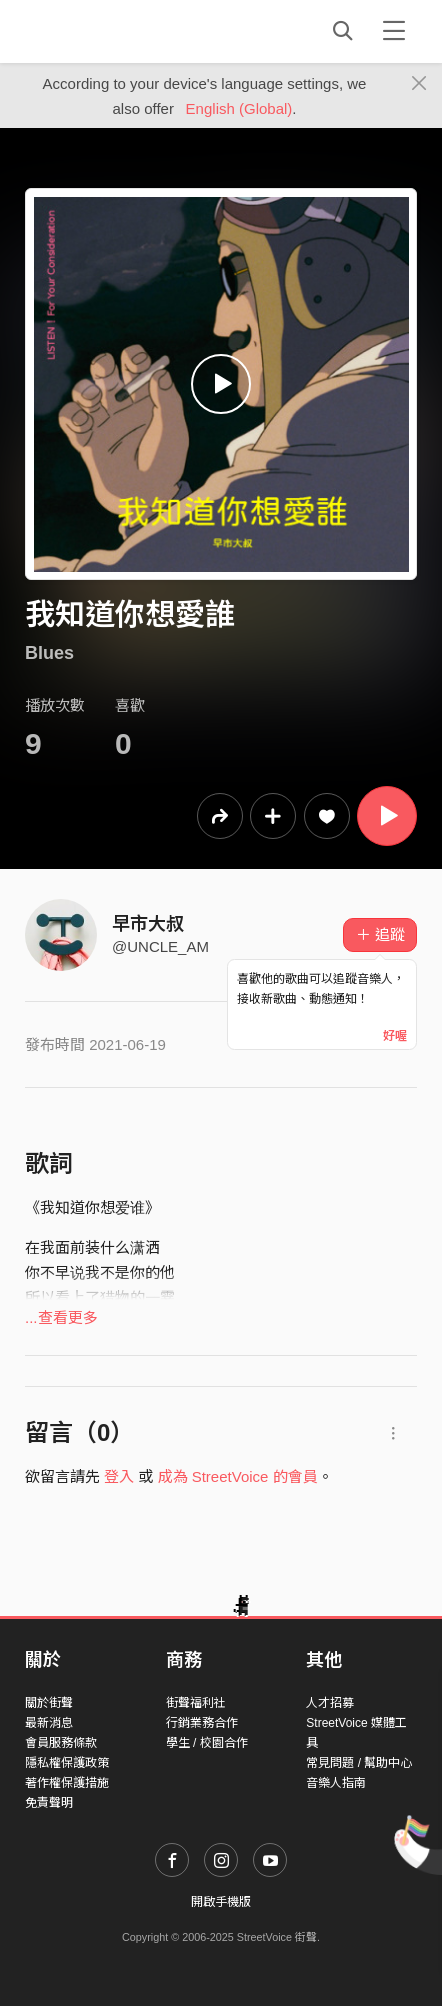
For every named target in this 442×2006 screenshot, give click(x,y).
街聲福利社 (196, 1703)
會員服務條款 (61, 1743)
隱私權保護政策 (67, 1763)
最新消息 (49, 1723)
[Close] (419, 84)
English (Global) (239, 108)
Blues (49, 653)
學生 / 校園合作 (207, 1743)
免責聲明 (49, 1803)
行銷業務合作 (202, 1723)
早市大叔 (148, 924)
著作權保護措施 (67, 1783)
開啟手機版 (221, 1902)
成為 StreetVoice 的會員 (238, 1476)
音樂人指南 (336, 1783)
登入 (119, 1476)
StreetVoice (107, 31)
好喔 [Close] (395, 1036)
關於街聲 (49, 1703)
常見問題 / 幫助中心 (359, 1763)
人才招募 (330, 1703)
